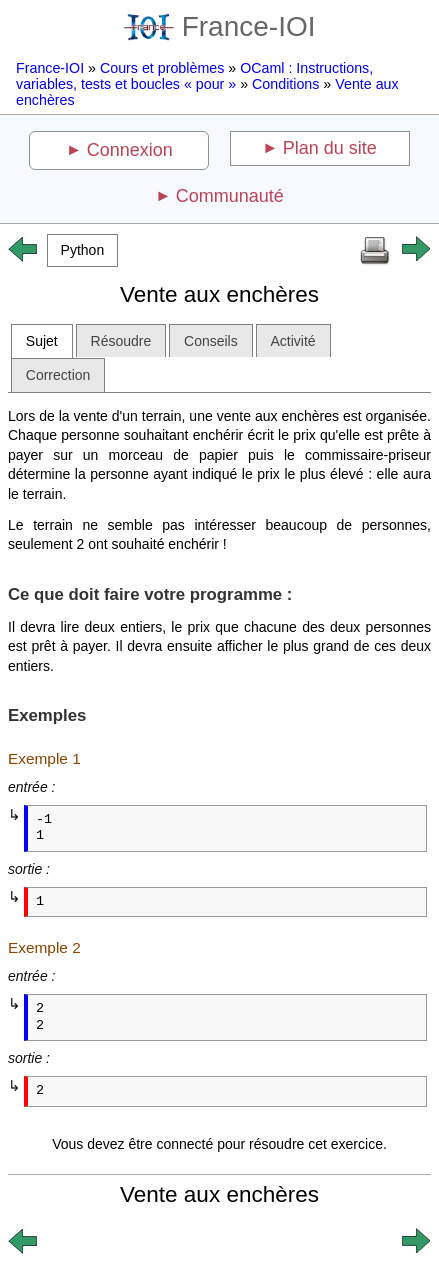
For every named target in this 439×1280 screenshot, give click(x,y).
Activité (293, 341)
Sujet (42, 341)
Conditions (285, 84)
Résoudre (121, 341)
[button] (82, 250)
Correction (58, 375)
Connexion (130, 150)
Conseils (211, 341)
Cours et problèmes (162, 68)
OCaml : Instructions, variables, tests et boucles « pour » (194, 76)
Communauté (230, 196)
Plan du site (330, 148)
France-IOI (220, 26)
